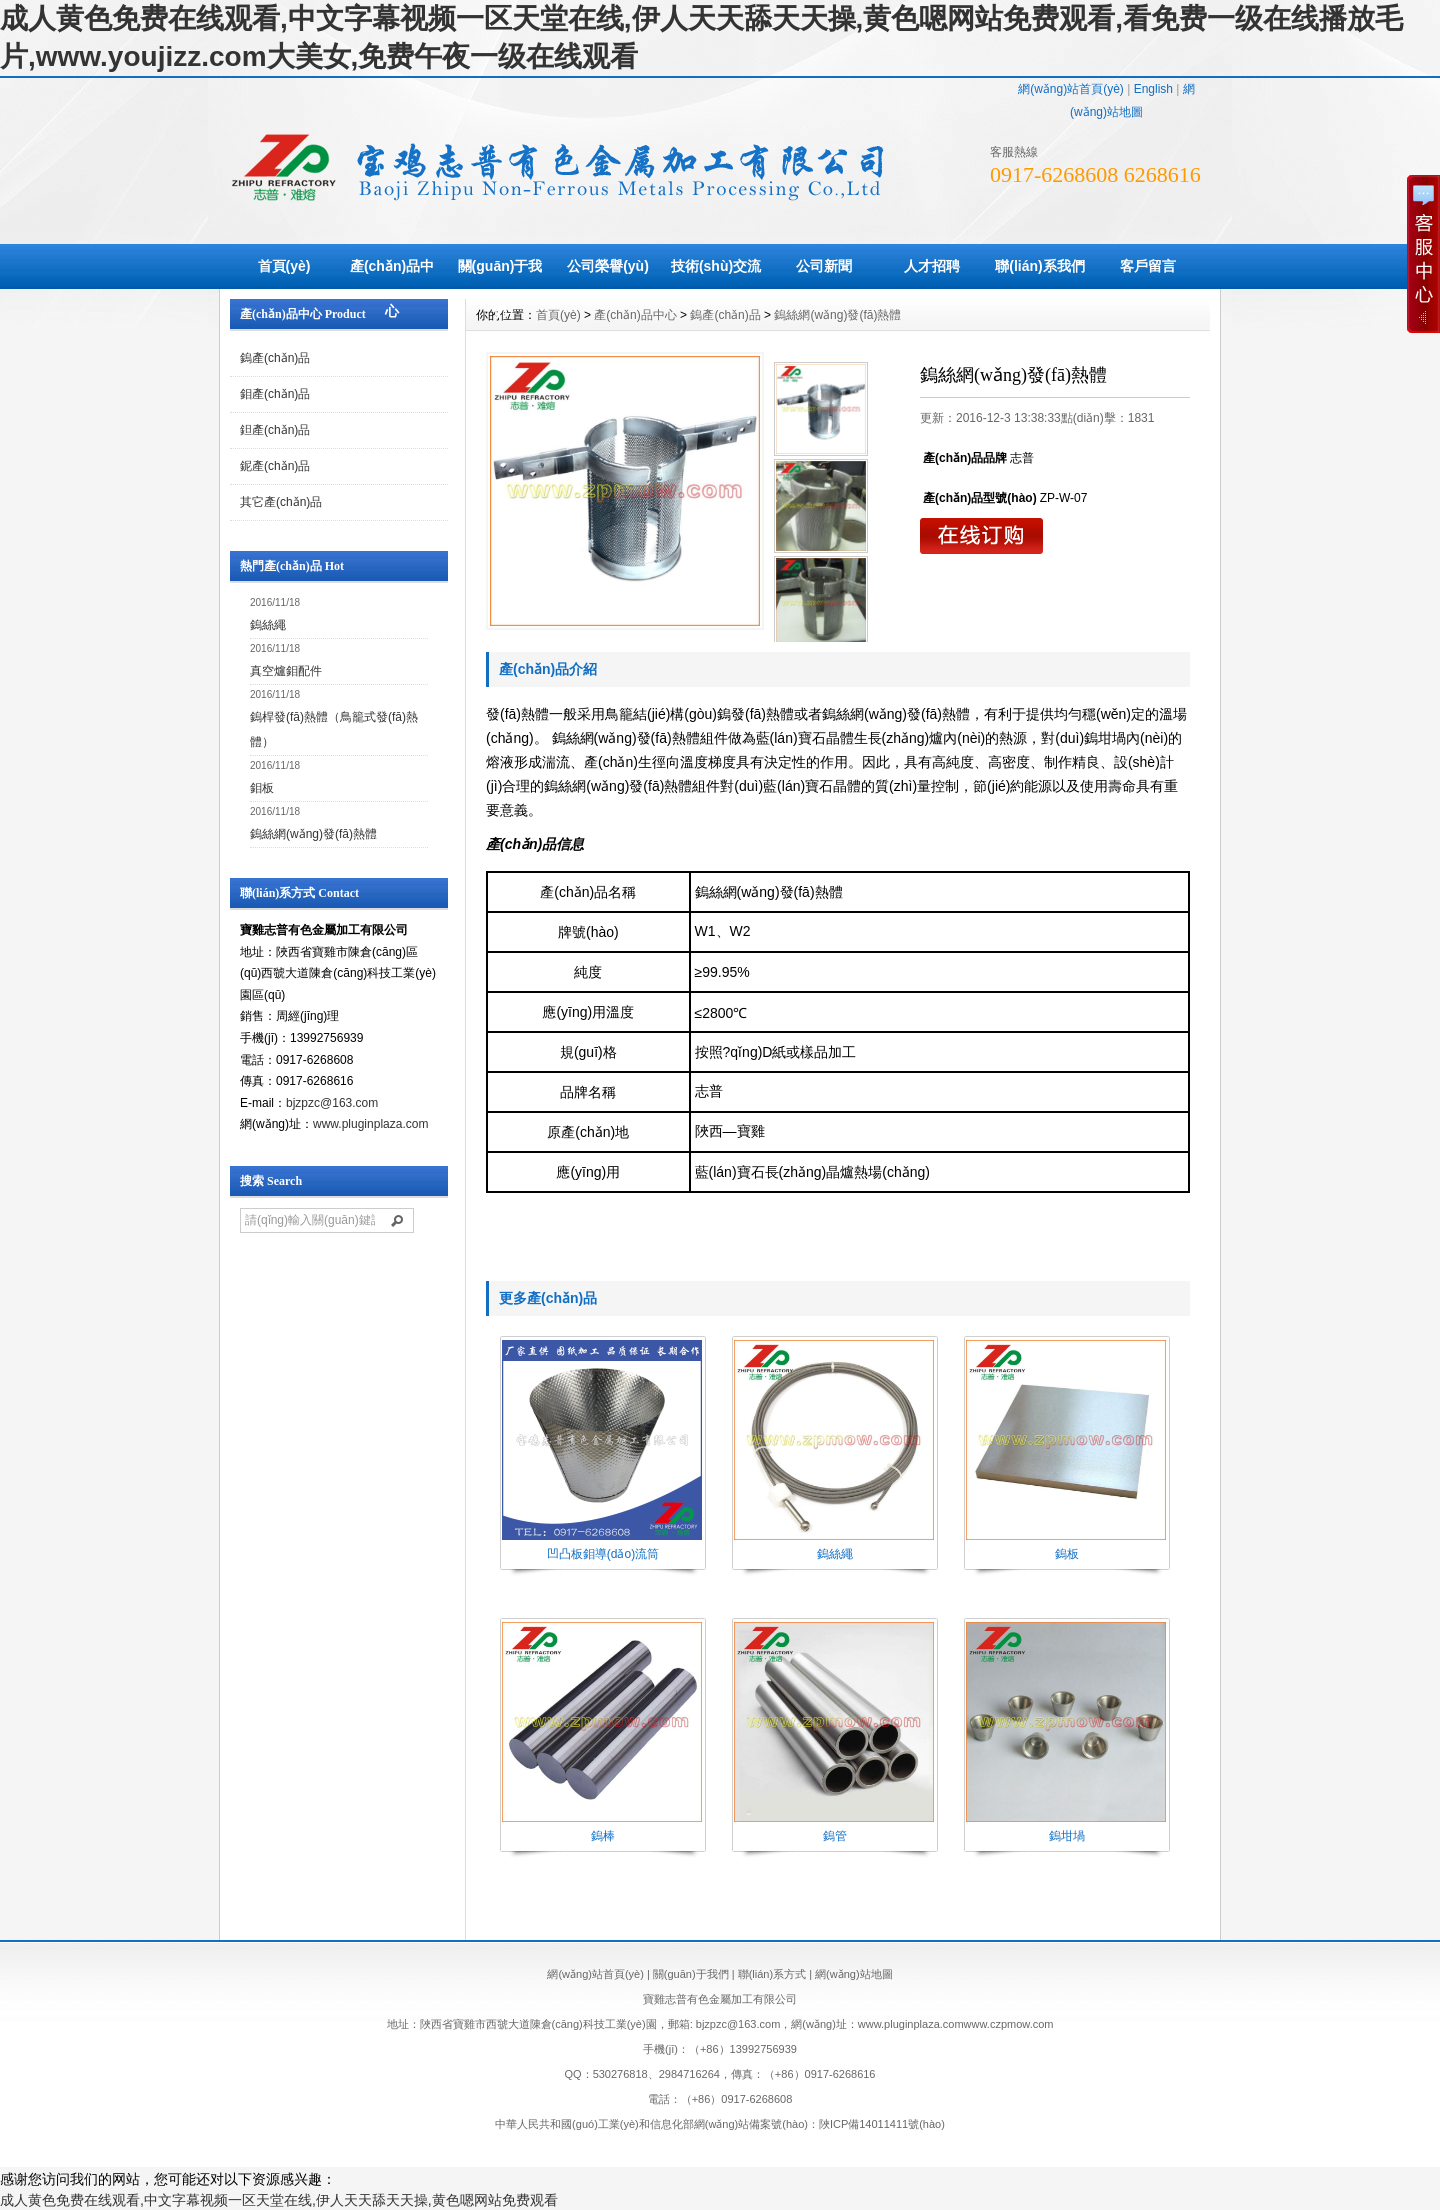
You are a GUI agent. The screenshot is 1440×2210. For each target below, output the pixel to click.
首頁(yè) (284, 266)
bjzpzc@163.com (332, 1103)
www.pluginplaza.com (370, 1124)
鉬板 (262, 788)
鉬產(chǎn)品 (275, 394)
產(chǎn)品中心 (392, 288)
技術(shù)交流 (716, 266)
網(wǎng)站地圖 (854, 1974)
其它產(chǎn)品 (281, 502)
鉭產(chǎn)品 (275, 430)
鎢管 (835, 1836)
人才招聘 (932, 266)
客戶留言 (1148, 266)
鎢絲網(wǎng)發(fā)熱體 (313, 834)
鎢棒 (603, 1836)
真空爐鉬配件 (286, 671)
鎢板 (1067, 1554)
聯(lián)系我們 (1039, 266)
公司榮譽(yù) (608, 266)
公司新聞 (824, 266)
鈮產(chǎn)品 (275, 466)
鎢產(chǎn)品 (275, 358)
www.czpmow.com (1009, 2024)
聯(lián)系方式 (772, 1974)
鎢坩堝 (1067, 1836)
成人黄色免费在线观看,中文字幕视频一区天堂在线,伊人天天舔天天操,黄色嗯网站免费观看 (279, 2200)
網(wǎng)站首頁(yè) (1071, 89)
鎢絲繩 (268, 625)
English (1153, 89)
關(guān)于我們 (500, 288)
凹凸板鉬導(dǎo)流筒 (603, 1554)
